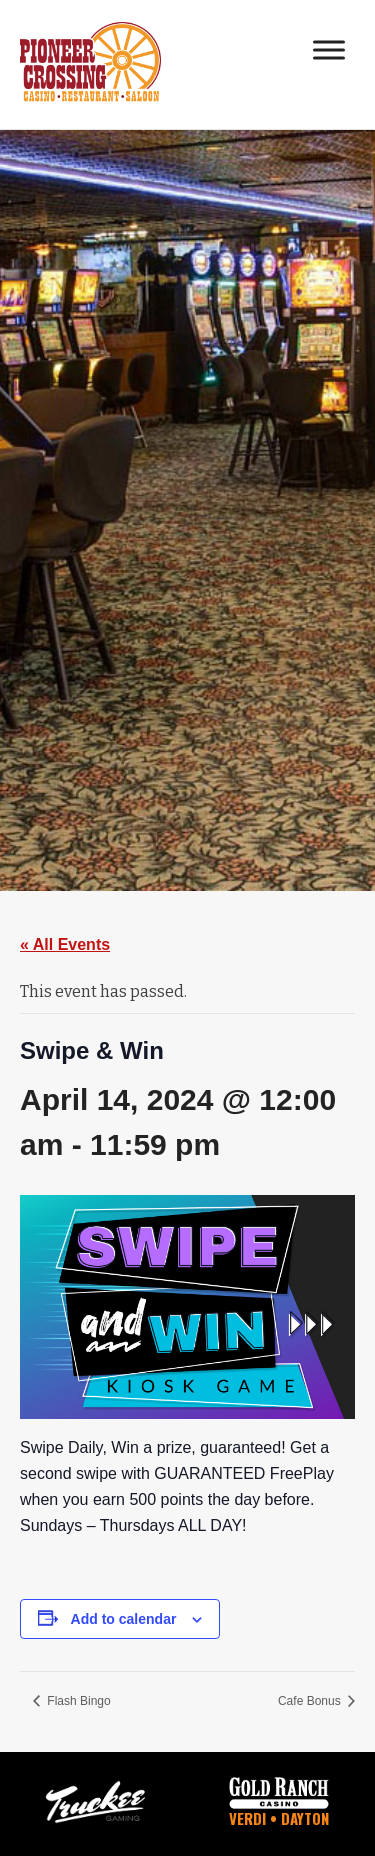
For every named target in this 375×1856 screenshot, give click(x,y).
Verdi (247, 1818)
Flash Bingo (77, 1701)
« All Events (65, 944)
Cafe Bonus (311, 1701)
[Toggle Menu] (329, 49)
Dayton (305, 1818)
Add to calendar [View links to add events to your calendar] (124, 1619)
